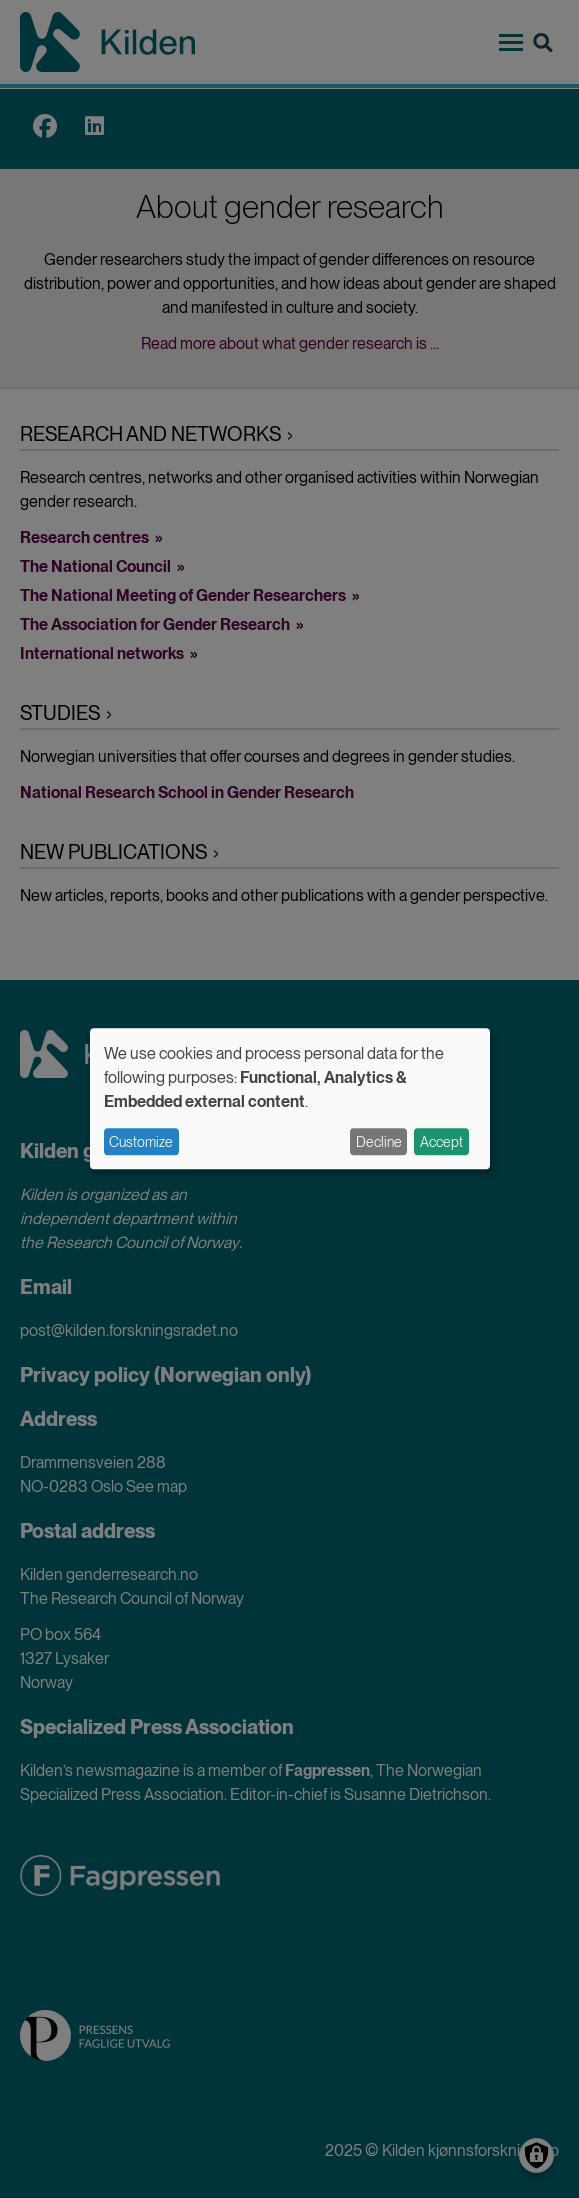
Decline (379, 1142)
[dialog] (290, 1098)
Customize (141, 1142)
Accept (441, 1142)
